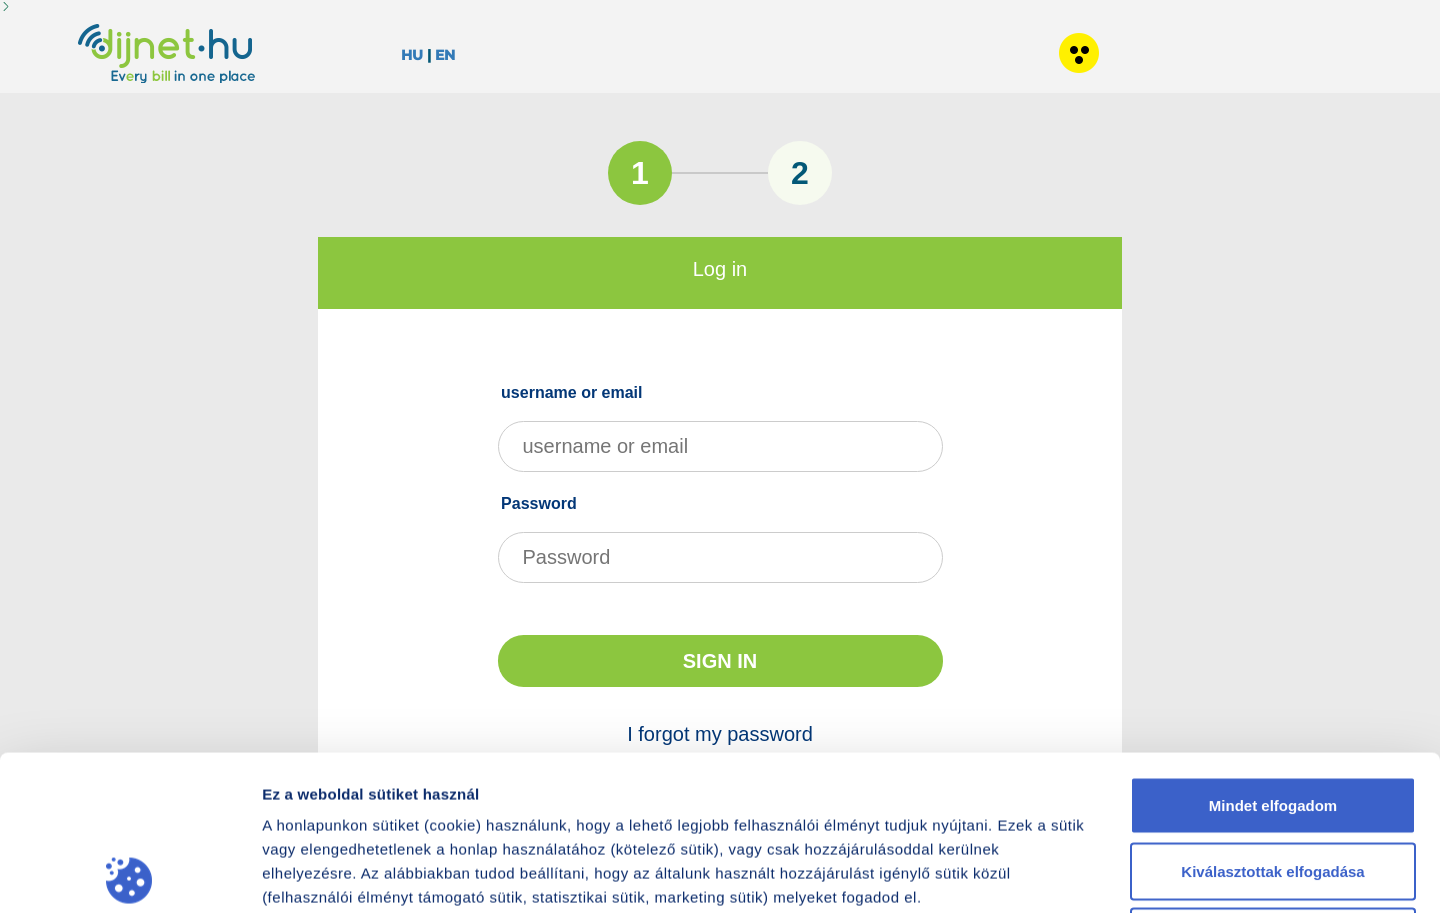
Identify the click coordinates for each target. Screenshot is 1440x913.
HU (412, 55)
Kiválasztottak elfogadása (1272, 716)
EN (445, 55)
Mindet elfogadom (1273, 650)
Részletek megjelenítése (1150, 873)
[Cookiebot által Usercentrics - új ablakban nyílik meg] (129, 874)
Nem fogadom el (1273, 781)
